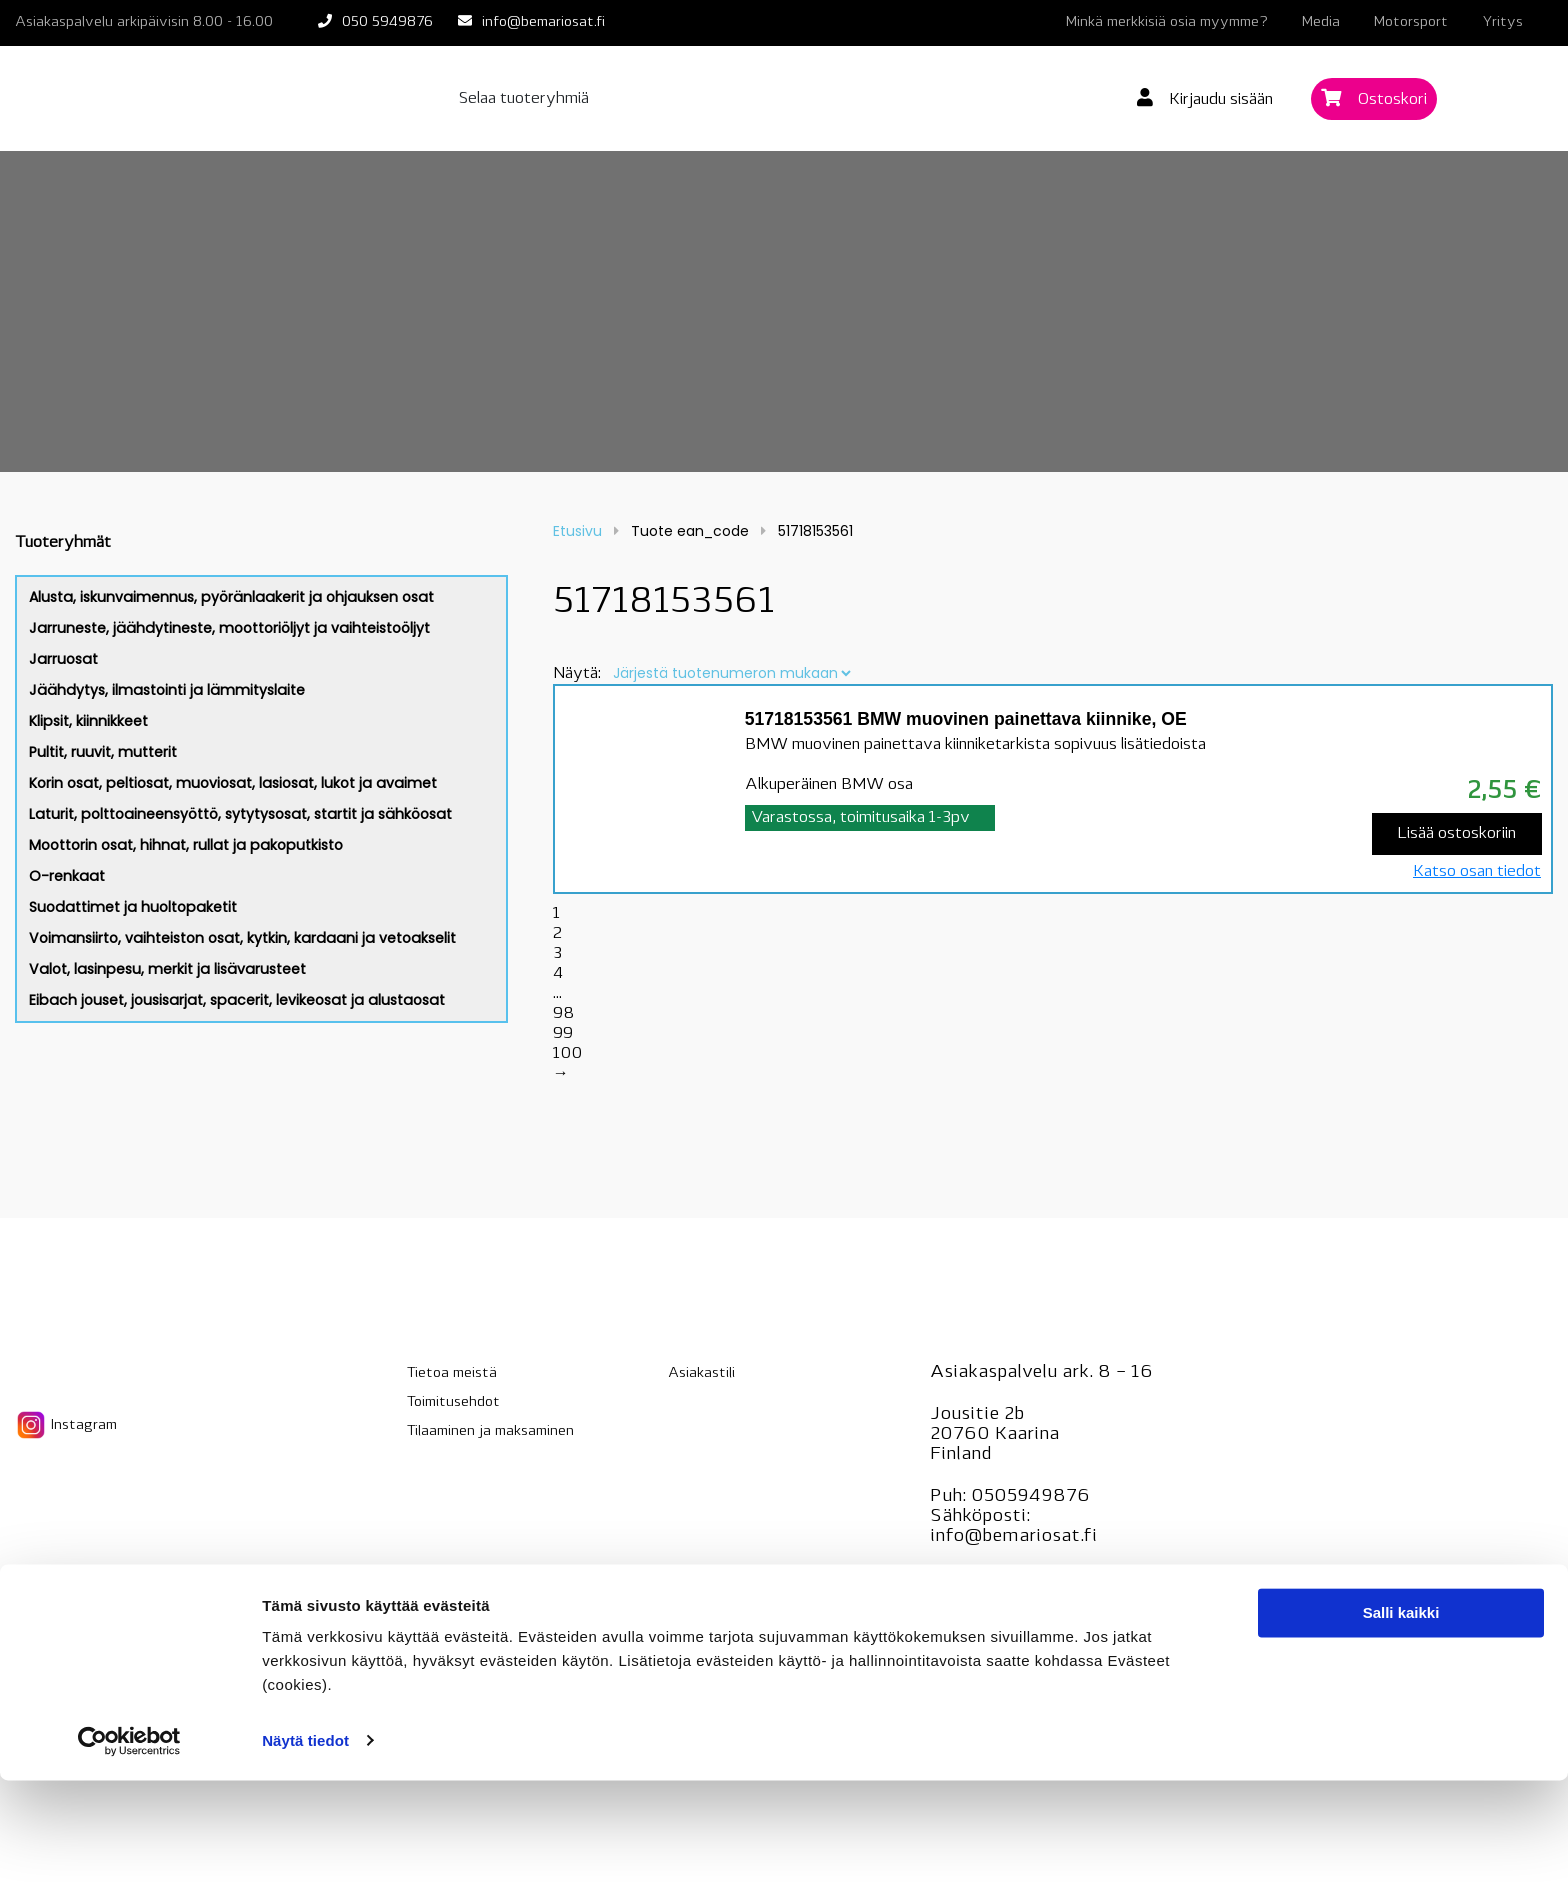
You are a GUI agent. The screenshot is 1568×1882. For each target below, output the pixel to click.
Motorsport (1411, 22)
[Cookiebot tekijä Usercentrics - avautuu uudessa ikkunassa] (129, 1843)
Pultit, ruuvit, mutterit (103, 752)
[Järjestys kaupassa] (731, 673)
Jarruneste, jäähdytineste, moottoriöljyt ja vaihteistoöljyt (229, 628)
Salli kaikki (1401, 1715)
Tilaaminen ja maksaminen (490, 1431)
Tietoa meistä (452, 1373)
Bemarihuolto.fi (997, 1578)
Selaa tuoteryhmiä (524, 99)
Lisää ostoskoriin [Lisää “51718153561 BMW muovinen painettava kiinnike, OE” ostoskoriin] (1456, 834)
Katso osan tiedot (1477, 872)
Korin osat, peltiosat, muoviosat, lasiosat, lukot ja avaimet (233, 783)
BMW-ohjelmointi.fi (1015, 1620)
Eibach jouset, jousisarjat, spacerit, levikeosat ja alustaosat (237, 1000)
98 (563, 1014)
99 (563, 1034)
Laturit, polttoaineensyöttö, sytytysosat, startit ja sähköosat (240, 814)
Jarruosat (63, 659)
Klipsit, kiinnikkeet (88, 721)
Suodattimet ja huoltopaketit (133, 907)
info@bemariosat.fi (543, 22)
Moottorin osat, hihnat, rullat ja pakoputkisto (186, 845)
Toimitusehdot (453, 1402)
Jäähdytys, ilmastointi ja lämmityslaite (167, 690)
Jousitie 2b (977, 1414)
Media (1321, 22)
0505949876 (1030, 1496)
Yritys (1502, 22)
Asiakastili (701, 1373)
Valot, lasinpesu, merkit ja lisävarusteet (167, 969)
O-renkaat (67, 876)
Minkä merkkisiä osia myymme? (1167, 22)
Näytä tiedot (305, 1842)
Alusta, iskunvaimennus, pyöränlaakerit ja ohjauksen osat (231, 597)
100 (567, 1054)
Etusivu (577, 531)
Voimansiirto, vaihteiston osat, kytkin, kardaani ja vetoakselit (242, 938)
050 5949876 (387, 22)
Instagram (66, 1425)
